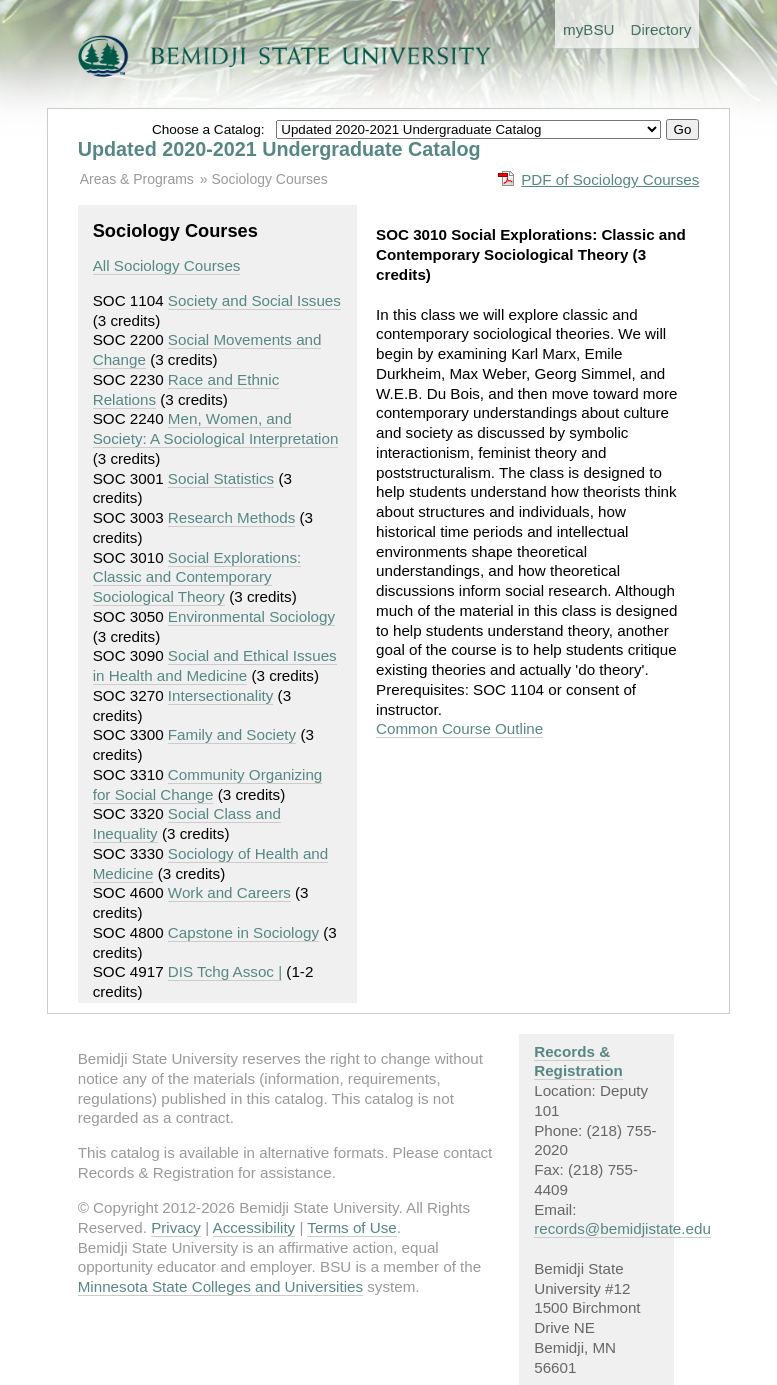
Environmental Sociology (251, 616)
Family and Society (232, 734)
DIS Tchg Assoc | (225, 971)
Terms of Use (351, 1227)
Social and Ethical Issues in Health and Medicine (215, 665)
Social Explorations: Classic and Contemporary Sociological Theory (197, 577)
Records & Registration (578, 1061)
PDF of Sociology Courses (610, 179)
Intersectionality (221, 695)
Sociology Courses (269, 179)
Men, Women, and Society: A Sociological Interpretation (216, 428)
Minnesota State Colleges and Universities (220, 1286)
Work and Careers (229, 892)
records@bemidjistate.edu (622, 1228)
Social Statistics (221, 478)
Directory (661, 29)
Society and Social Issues (254, 300)
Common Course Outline (459, 728)
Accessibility (254, 1227)
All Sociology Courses (167, 265)
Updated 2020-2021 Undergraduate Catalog (279, 149)
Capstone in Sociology (243, 932)
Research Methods (231, 517)
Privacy (176, 1227)
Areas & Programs (137, 179)
